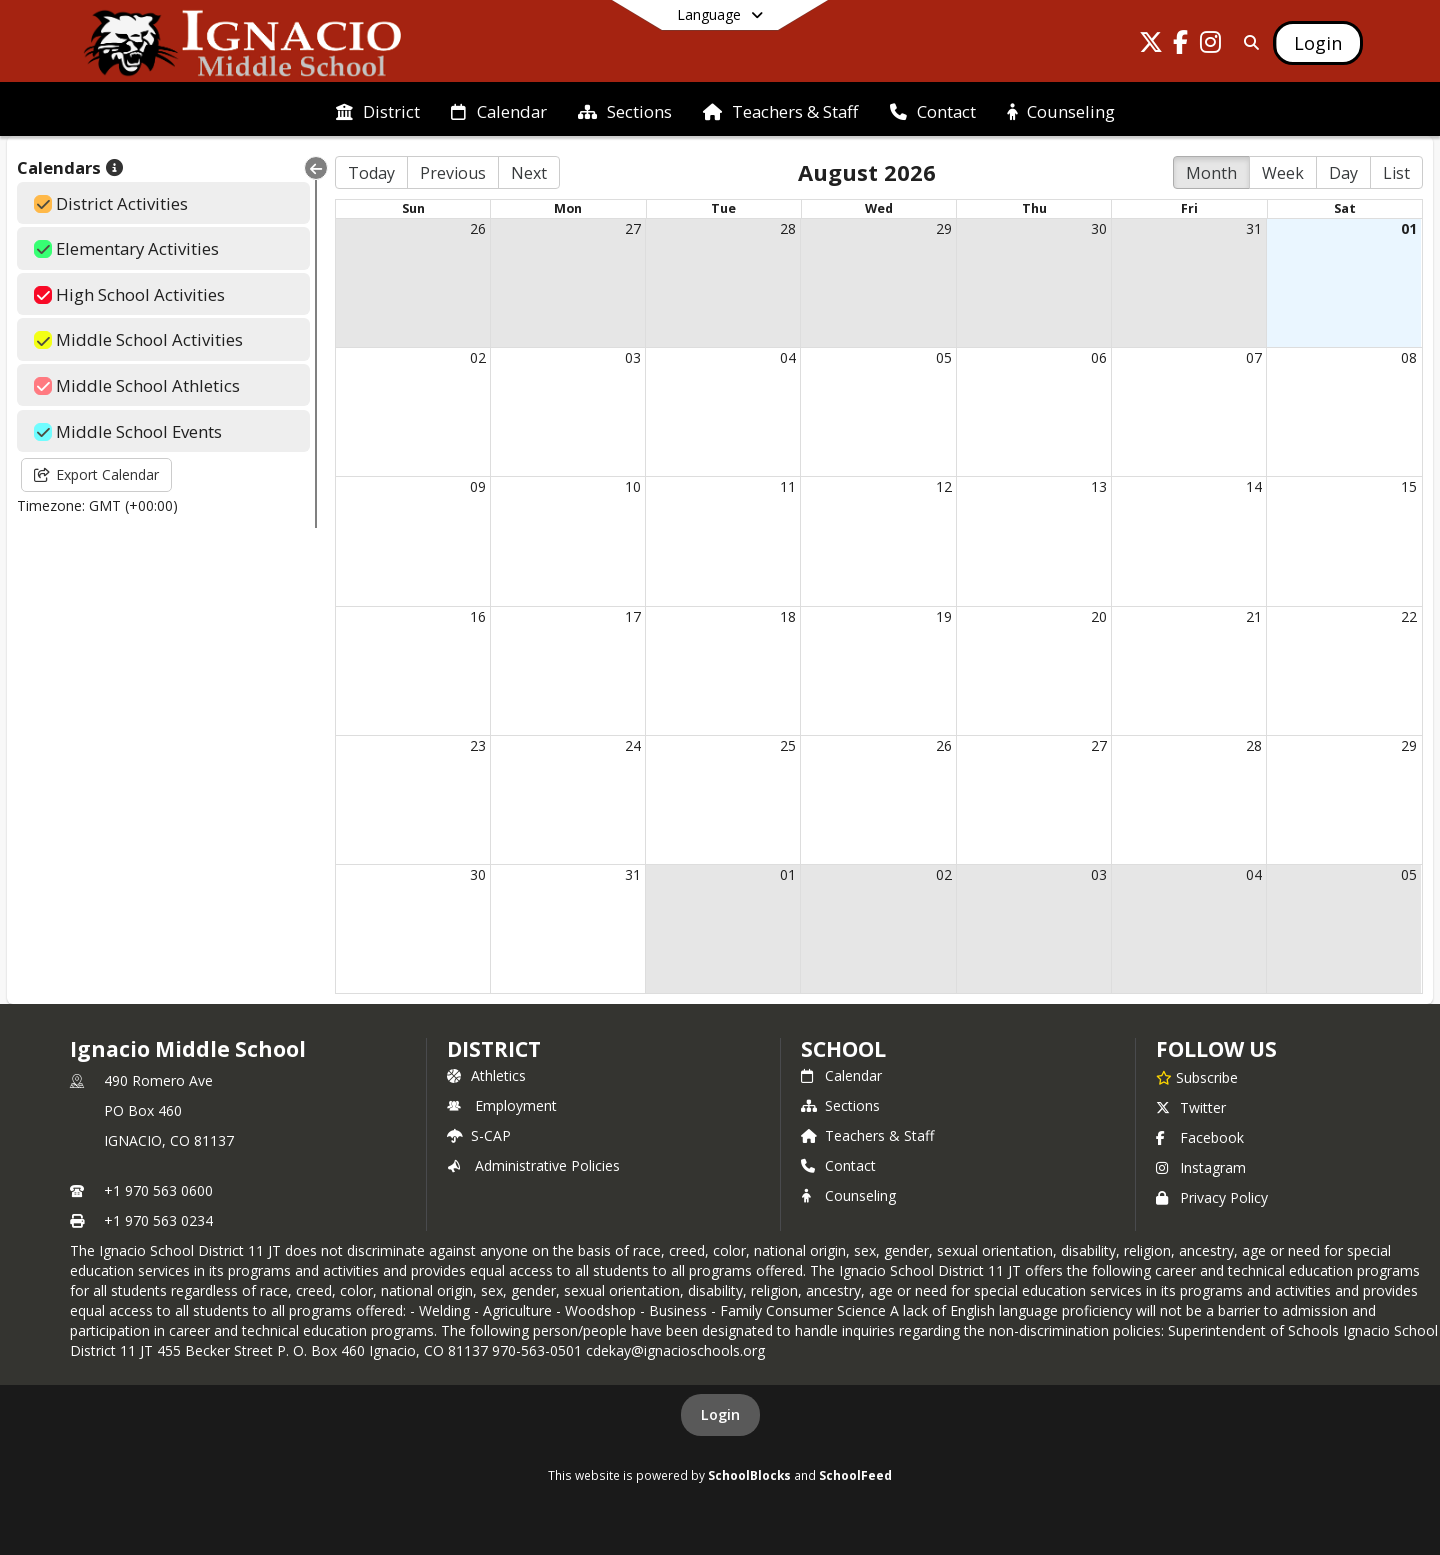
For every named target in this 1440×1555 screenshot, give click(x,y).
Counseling (848, 1195)
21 (1254, 616)
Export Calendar (96, 474)
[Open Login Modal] (1318, 43)
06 (1099, 357)
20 (1099, 616)
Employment (502, 1105)
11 (788, 486)
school (843, 1049)
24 (633, 745)
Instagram (1201, 1167)
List (1396, 173)
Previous (453, 173)
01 (1409, 228)
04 (788, 357)
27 (633, 228)
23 (478, 745)
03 (633, 357)
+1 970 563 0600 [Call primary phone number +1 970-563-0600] (158, 1190)
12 (944, 486)
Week (1283, 173)
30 (1099, 228)
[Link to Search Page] (1247, 42)
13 (1099, 486)
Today (371, 173)
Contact (838, 1165)
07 (1254, 357)
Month (1211, 173)
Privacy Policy (1212, 1197)
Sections (840, 1105)
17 (633, 616)
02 (478, 357)
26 (478, 228)
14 (1254, 486)
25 (788, 745)
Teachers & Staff (867, 1135)
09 (478, 486)
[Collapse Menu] (316, 168)
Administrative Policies (533, 1165)
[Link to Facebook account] (1181, 45)
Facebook (1200, 1137)
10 (633, 486)
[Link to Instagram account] (1211, 45)
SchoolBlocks (749, 1475)
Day (1343, 173)
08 (1409, 357)
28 (788, 228)
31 (1254, 228)
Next (529, 173)
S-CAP (479, 1135)
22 (1409, 616)
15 (1409, 486)
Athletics (486, 1075)
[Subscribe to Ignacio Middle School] (1197, 1077)
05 (944, 357)
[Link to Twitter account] (1151, 45)
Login (720, 1414)
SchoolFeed (855, 1475)
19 (944, 616)
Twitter (1191, 1107)
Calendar (841, 1075)
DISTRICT (494, 1049)
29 (944, 228)
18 (788, 616)
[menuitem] (378, 110)
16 (478, 616)
